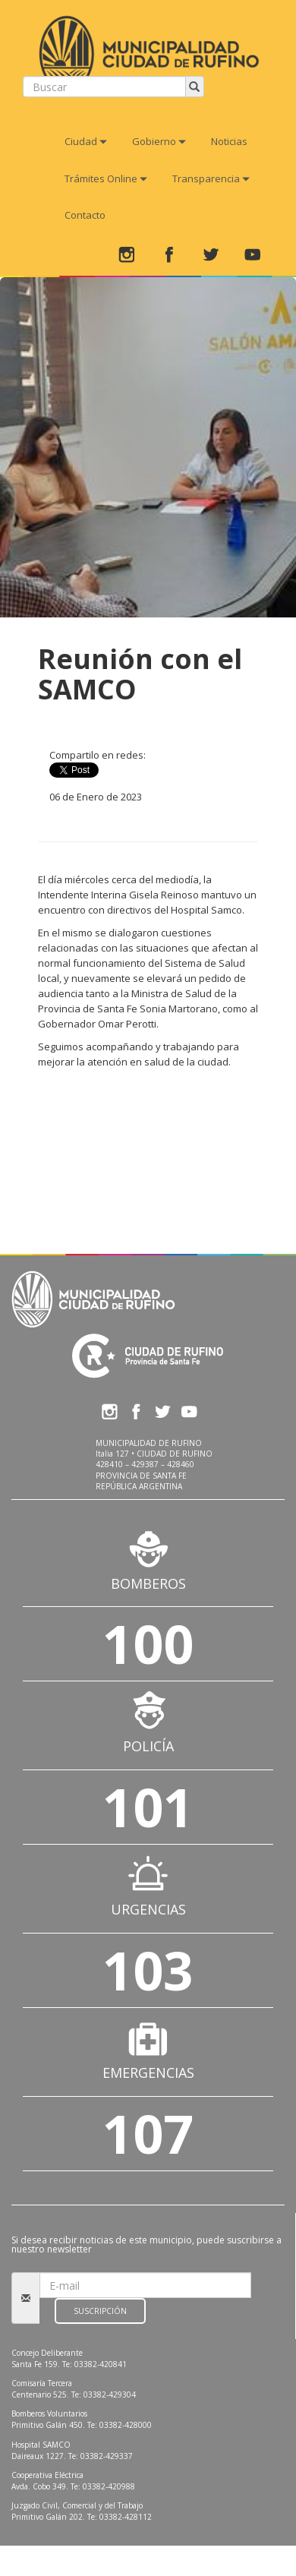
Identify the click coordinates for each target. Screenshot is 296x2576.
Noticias (229, 141)
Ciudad (86, 141)
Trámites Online (106, 178)
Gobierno (159, 141)
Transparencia (211, 178)
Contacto (85, 215)
